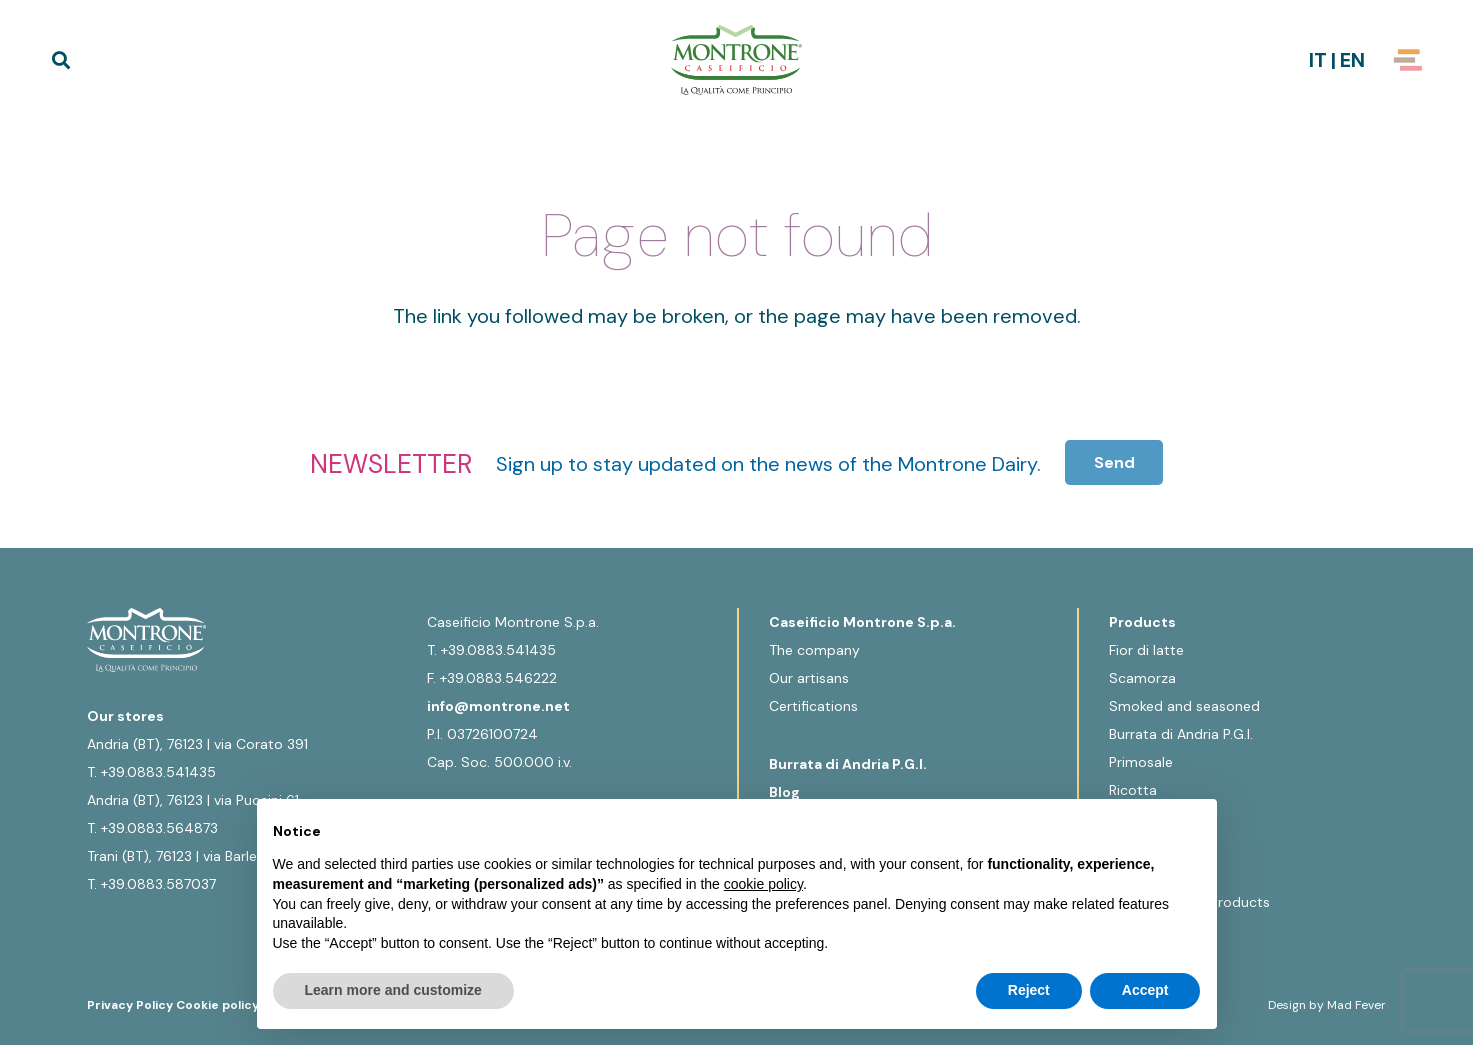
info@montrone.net (498, 706)
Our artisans (809, 678)
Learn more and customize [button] (393, 990)
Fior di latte (1146, 650)
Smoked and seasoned (1184, 706)
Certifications (813, 706)
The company (814, 650)
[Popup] (1408, 60)
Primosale (1141, 762)
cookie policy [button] (763, 884)
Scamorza (1142, 678)
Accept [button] (1145, 990)
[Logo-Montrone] (736, 60)
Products (1142, 622)
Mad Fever (1356, 1005)
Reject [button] (1029, 990)
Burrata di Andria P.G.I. (848, 764)
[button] (61, 60)
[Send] (1114, 462)
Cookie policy (217, 1005)
